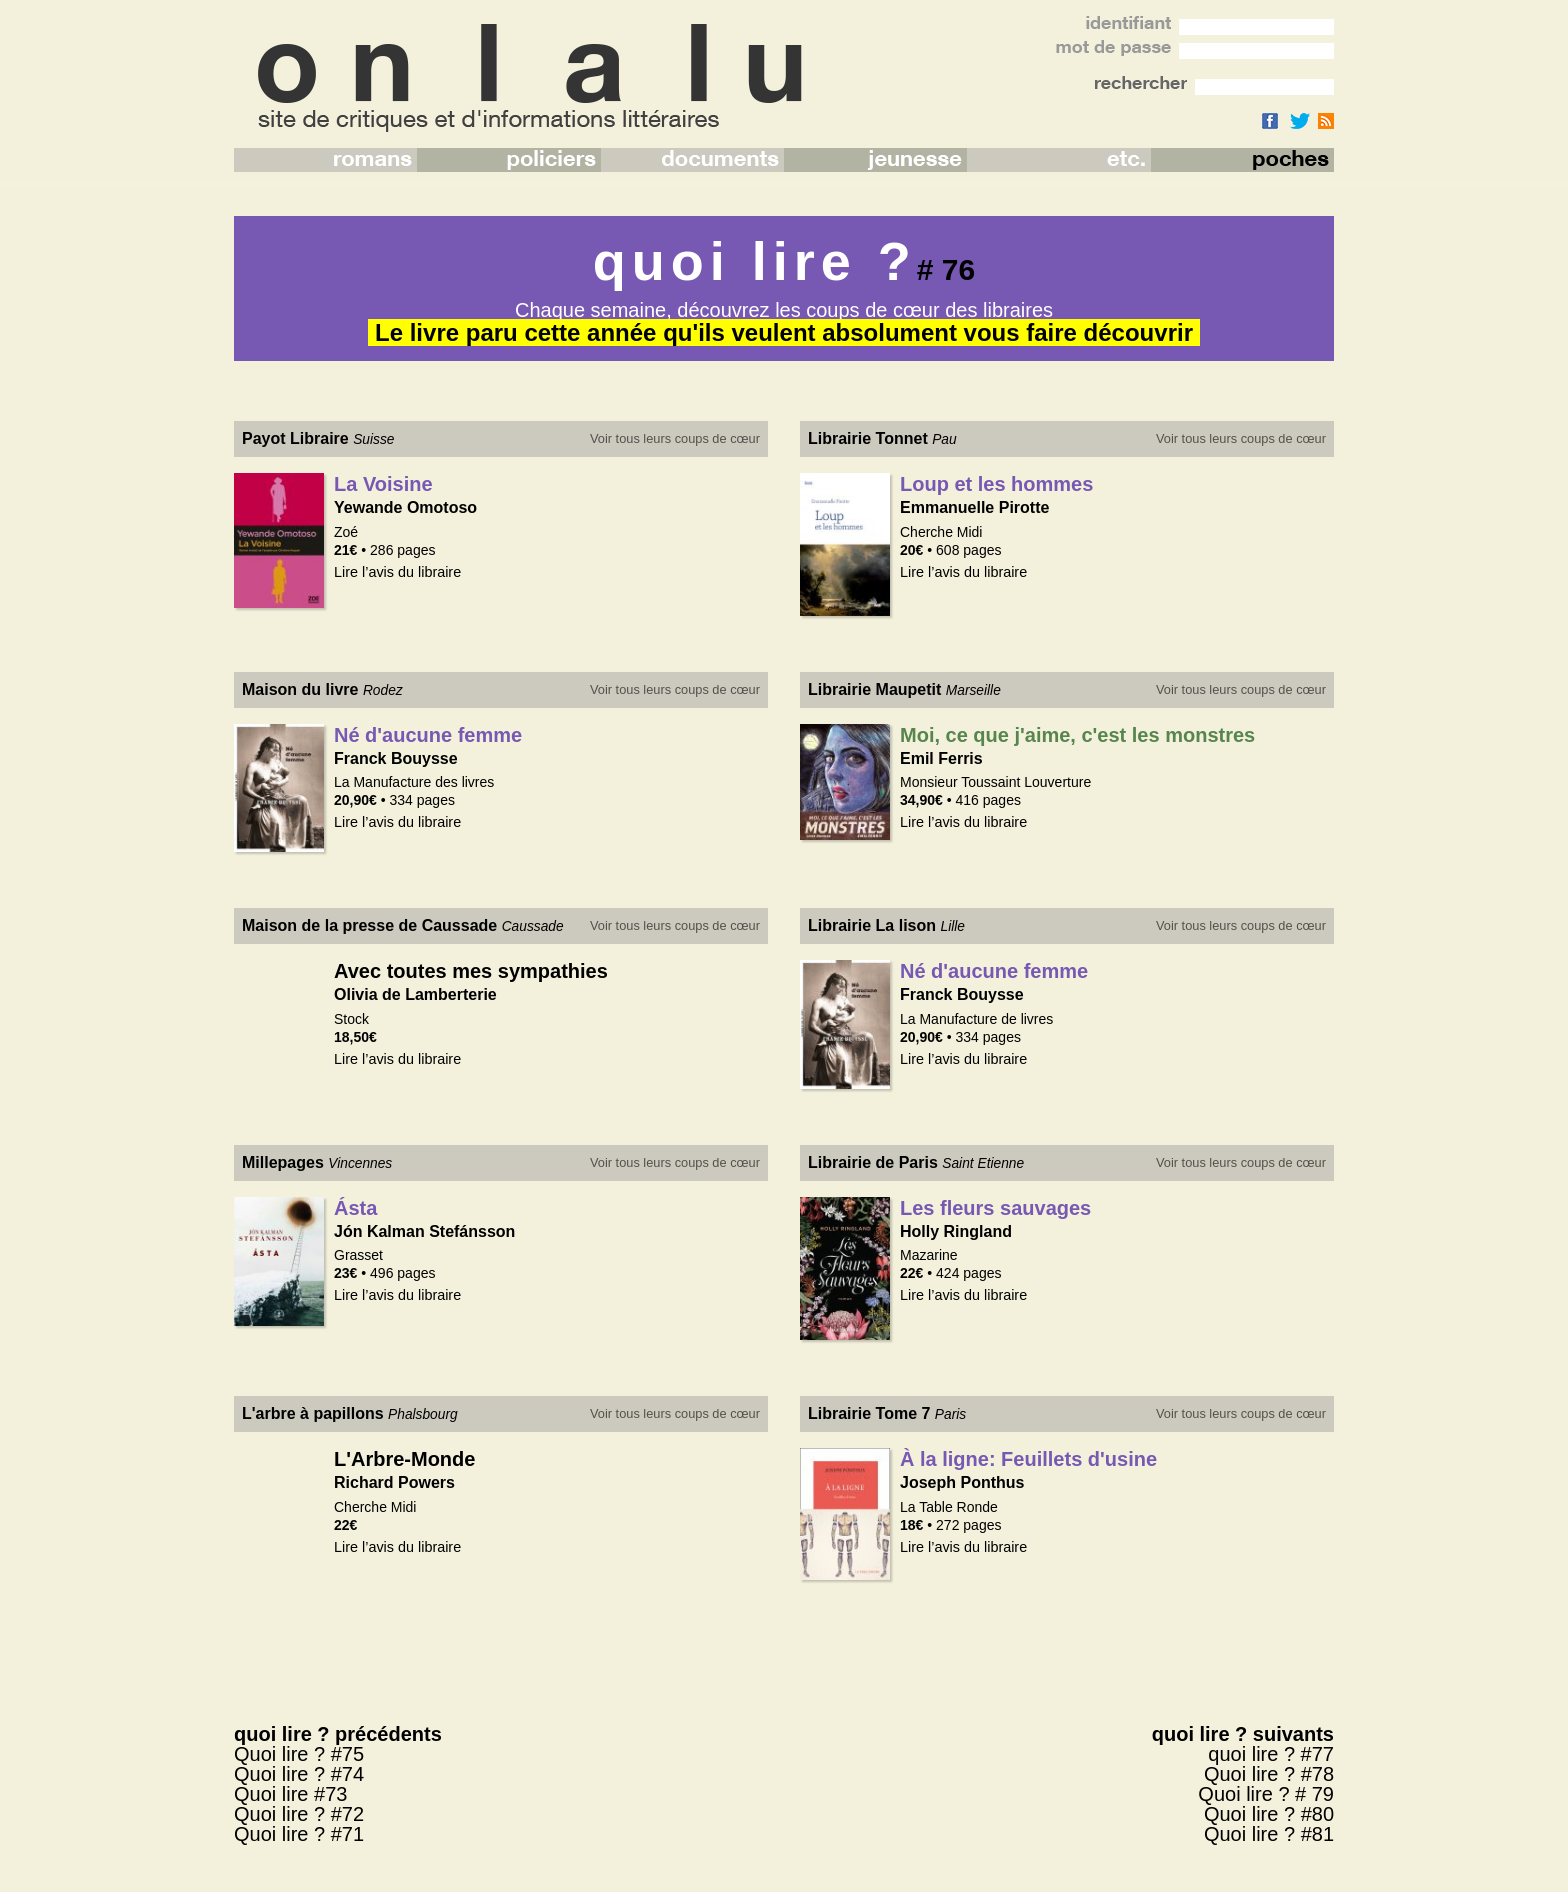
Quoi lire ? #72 (299, 1814)
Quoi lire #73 (290, 1794)
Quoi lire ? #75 (299, 1754)
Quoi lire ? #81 (1269, 1834)
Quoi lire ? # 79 (1266, 1794)
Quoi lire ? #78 (1269, 1774)
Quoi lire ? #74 (299, 1774)
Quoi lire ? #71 (299, 1834)
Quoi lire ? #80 (1269, 1814)
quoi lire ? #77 (1271, 1754)
